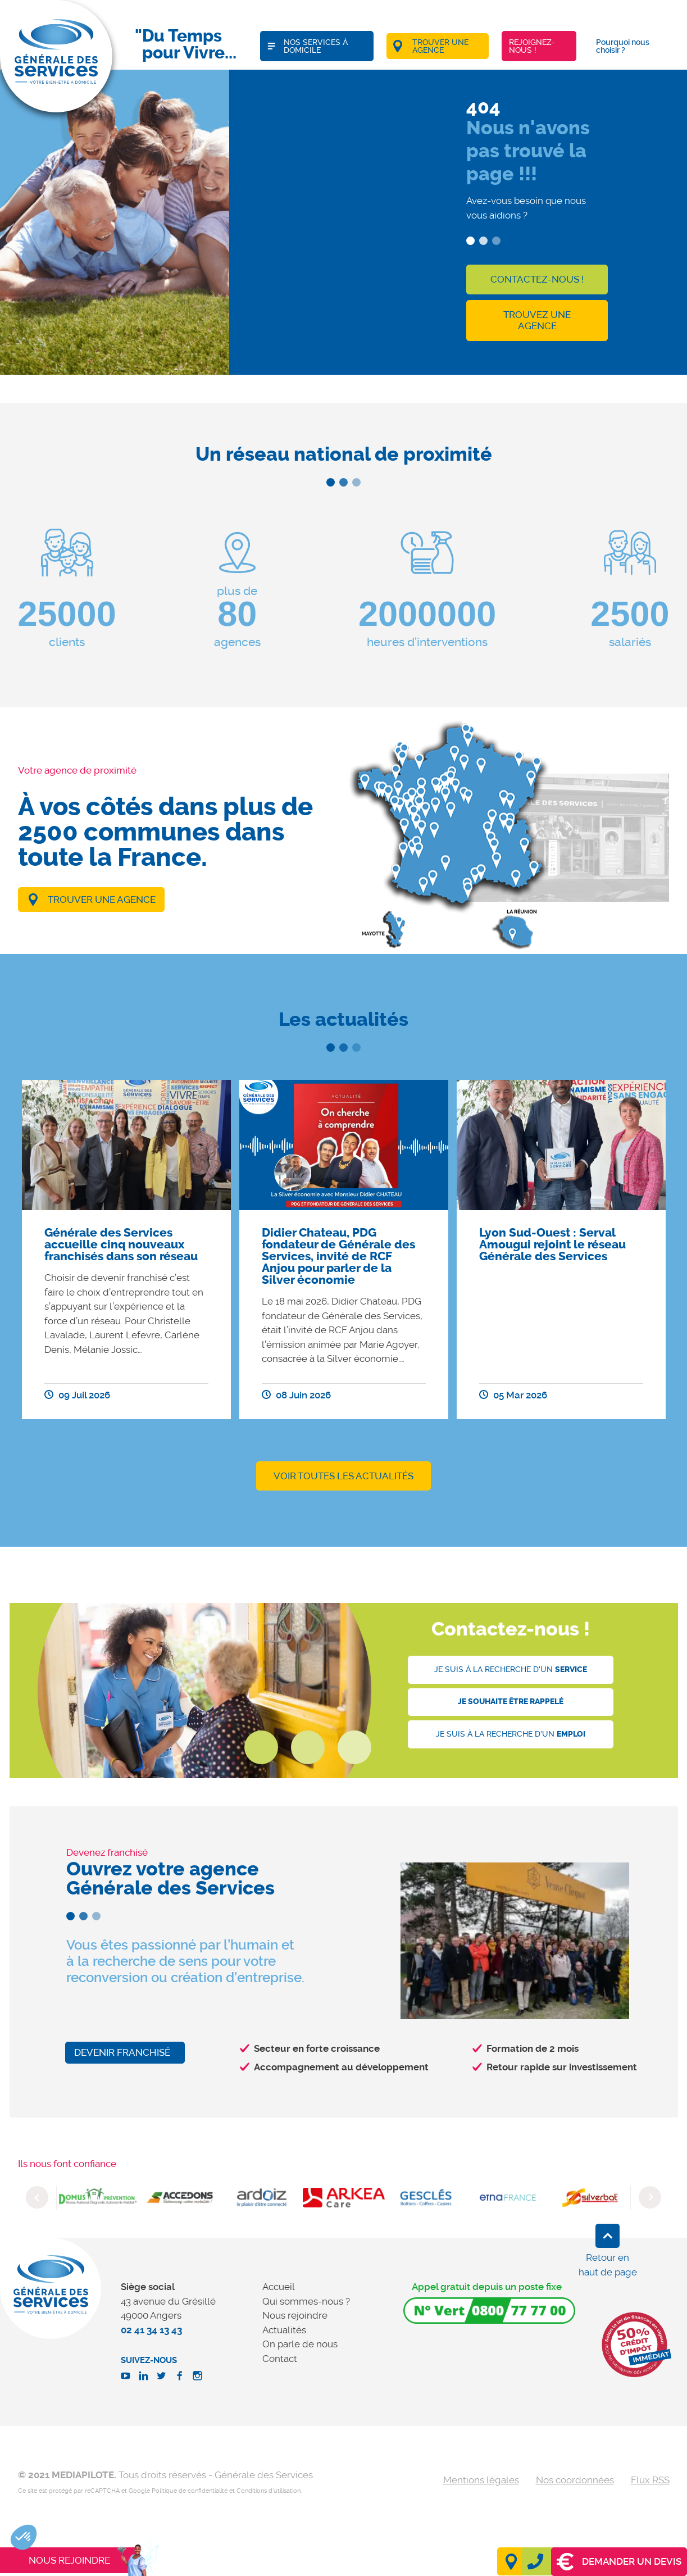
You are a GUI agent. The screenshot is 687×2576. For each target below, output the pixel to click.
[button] (23, 2537)
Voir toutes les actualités (343, 1476)
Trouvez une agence (537, 320)
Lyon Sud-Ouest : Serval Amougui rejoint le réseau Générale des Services (552, 1244)
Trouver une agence (102, 899)
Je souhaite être (510, 1701)
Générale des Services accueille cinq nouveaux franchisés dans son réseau (121, 1244)
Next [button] (650, 2197)
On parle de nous (300, 2344)
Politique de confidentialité (190, 2491)
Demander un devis (619, 2561)
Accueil (278, 2286)
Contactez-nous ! (537, 279)
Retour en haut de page (608, 2265)
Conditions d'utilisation (268, 2491)
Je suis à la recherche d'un (510, 1669)
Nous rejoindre (294, 2315)
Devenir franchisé (122, 2052)
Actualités (284, 2330)
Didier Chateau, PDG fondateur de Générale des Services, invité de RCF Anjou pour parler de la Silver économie (338, 1256)
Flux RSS (650, 2480)
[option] (126, 1249)
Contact (279, 2358)
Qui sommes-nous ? (306, 2301)
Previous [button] (37, 2197)
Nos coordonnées (575, 2480)
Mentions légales (481, 2480)
